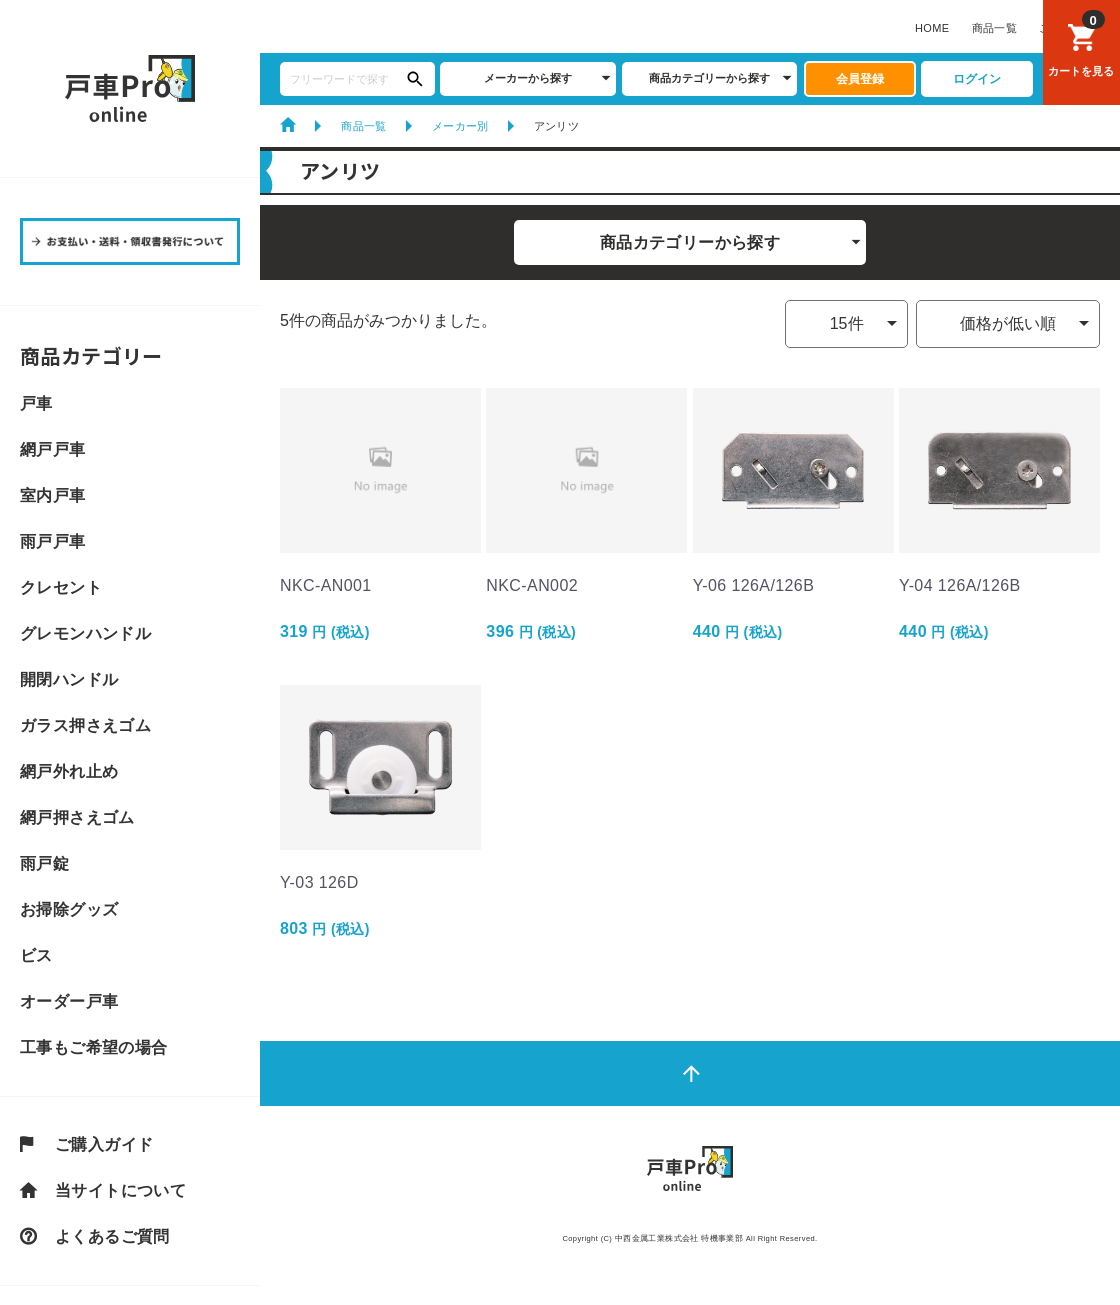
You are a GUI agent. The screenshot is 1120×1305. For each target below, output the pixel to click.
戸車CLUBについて (635, 28)
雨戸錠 (44, 864)
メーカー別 (460, 126)
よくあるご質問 (525, 28)
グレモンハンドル (85, 634)
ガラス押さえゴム (85, 726)
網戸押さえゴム (77, 818)
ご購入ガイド (428, 28)
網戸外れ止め (69, 772)
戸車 (36, 404)
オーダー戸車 (69, 1002)
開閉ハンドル (69, 680)
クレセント (61, 588)
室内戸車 (53, 496)
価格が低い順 (1008, 323)
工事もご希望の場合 (94, 1048)
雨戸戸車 (53, 542)
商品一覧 (350, 28)
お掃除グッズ (69, 910)
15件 (847, 323)
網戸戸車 (53, 450)
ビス (36, 956)
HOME (287, 28)
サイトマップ (958, 28)
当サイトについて (120, 1191)
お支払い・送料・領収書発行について (805, 28)
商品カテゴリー (91, 356)
